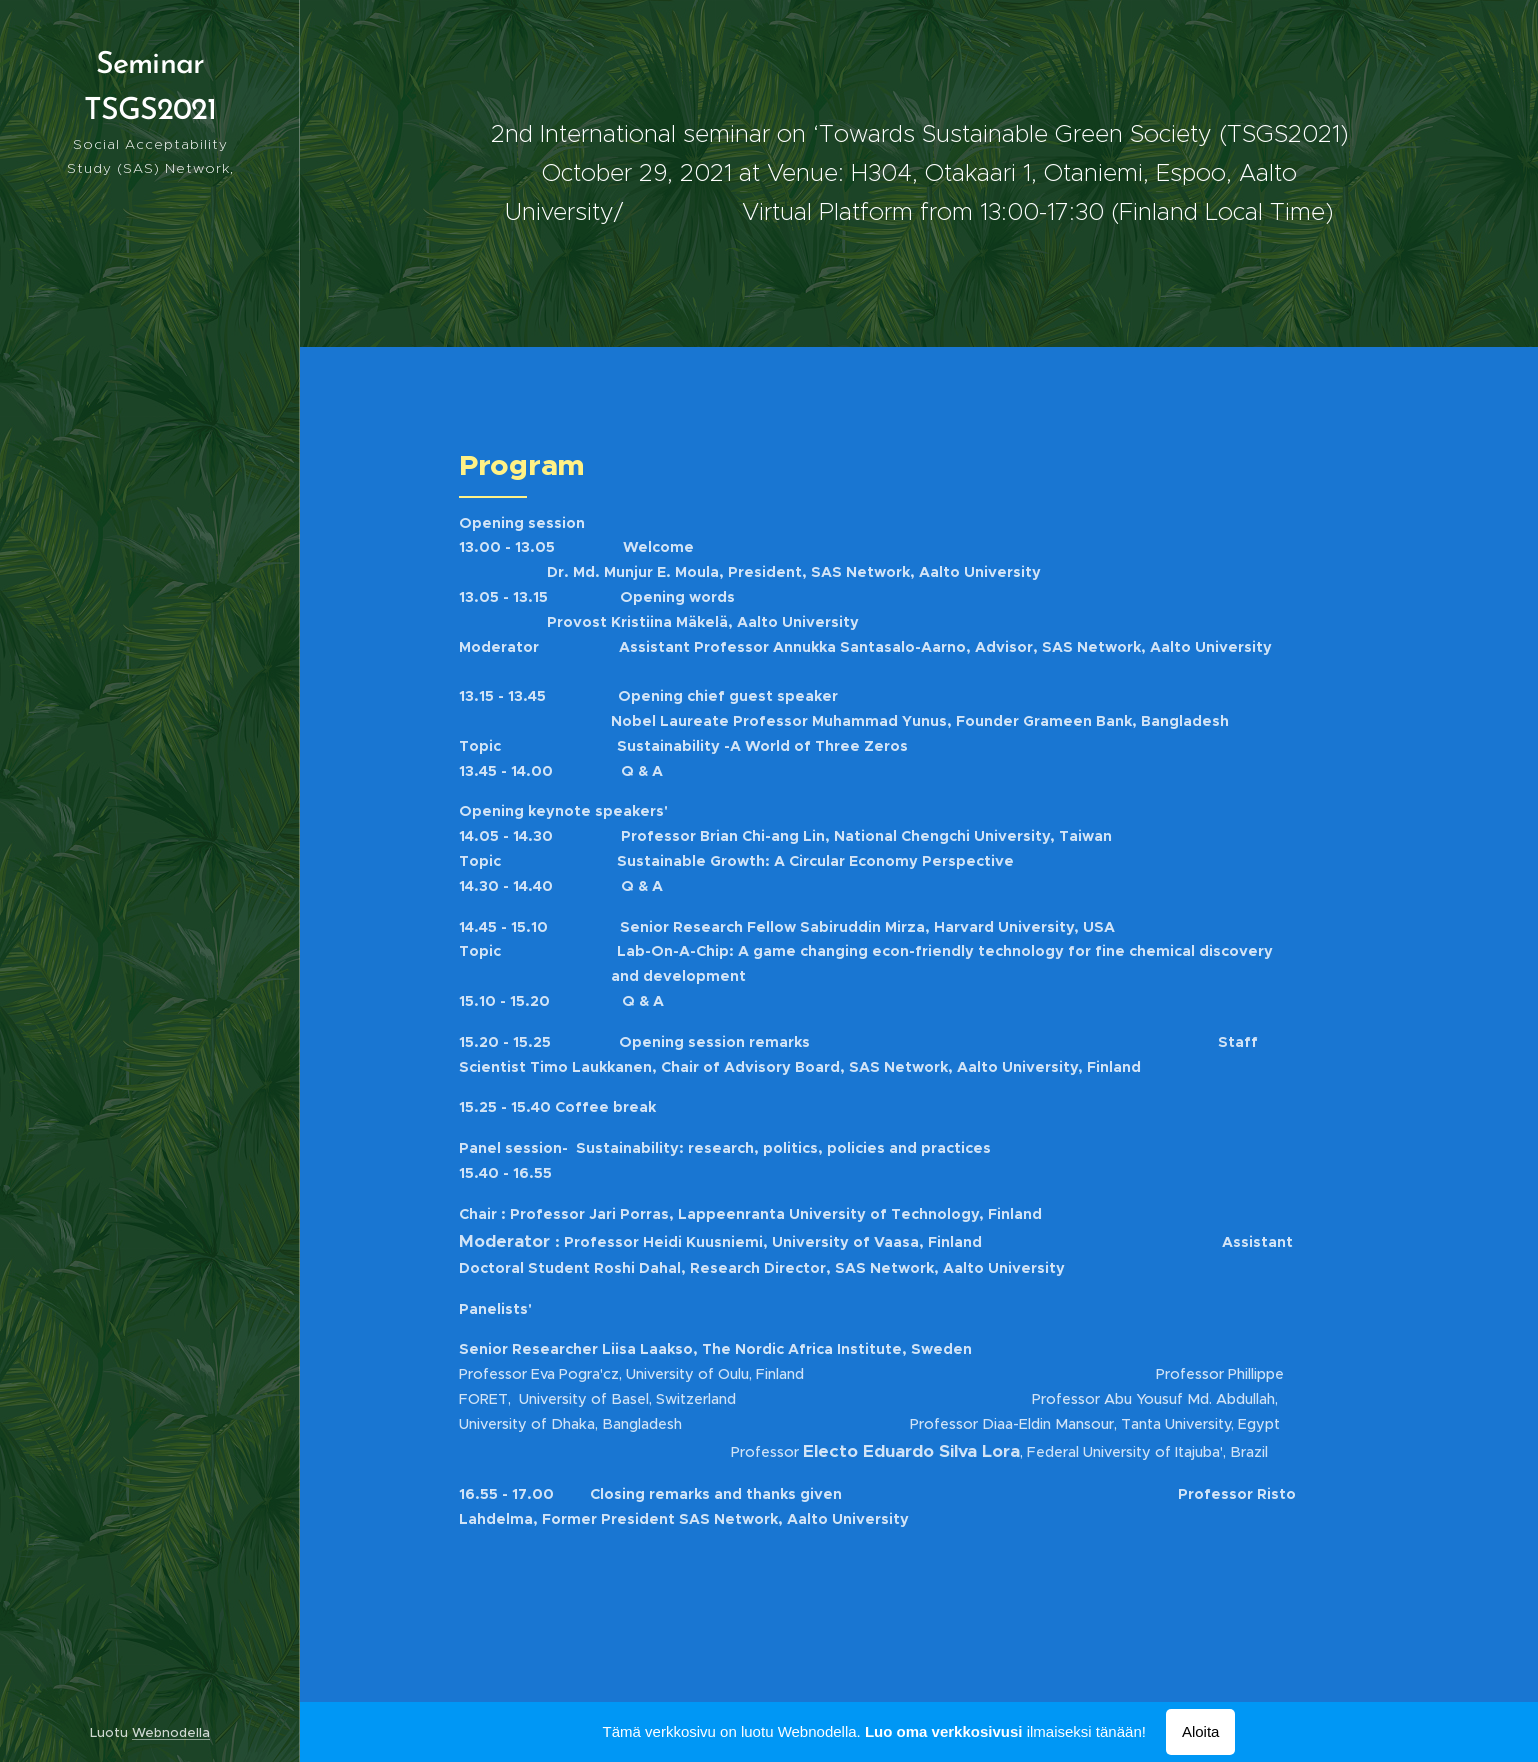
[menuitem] (150, 829)
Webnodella (171, 1732)
